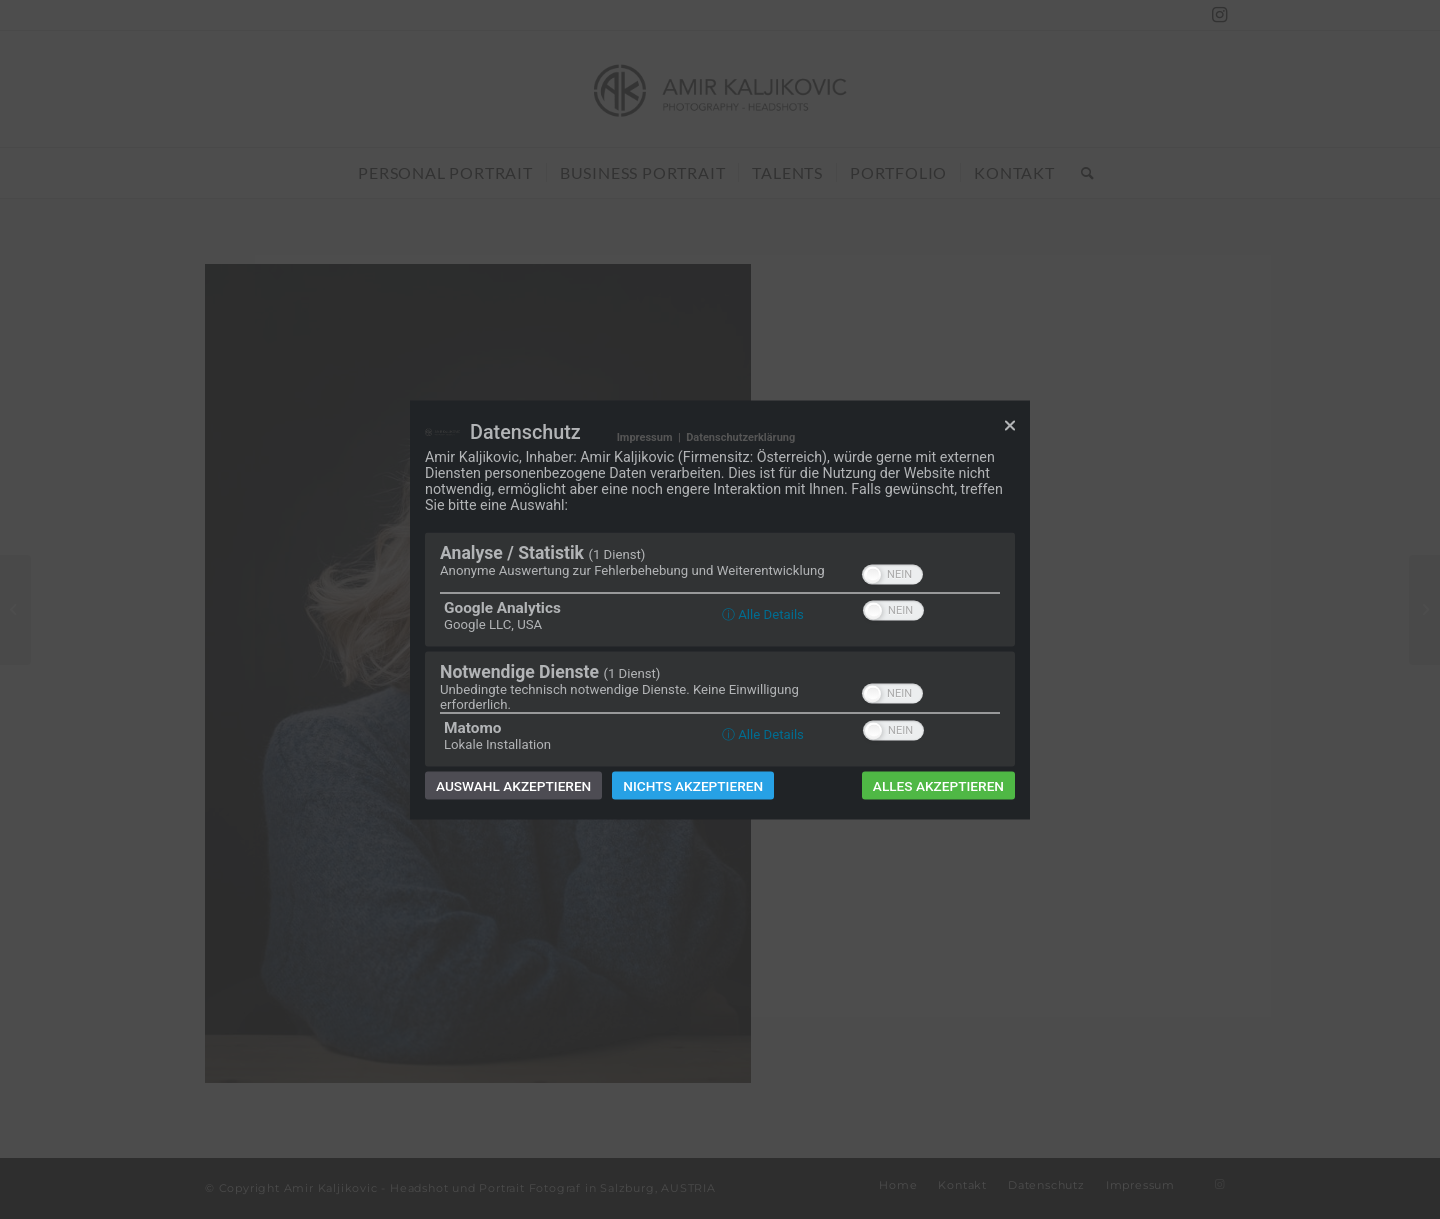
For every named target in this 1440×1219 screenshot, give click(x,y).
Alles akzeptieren (938, 785)
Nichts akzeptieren (693, 785)
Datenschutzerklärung (740, 436)
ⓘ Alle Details (763, 613)
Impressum (645, 436)
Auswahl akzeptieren (513, 785)
